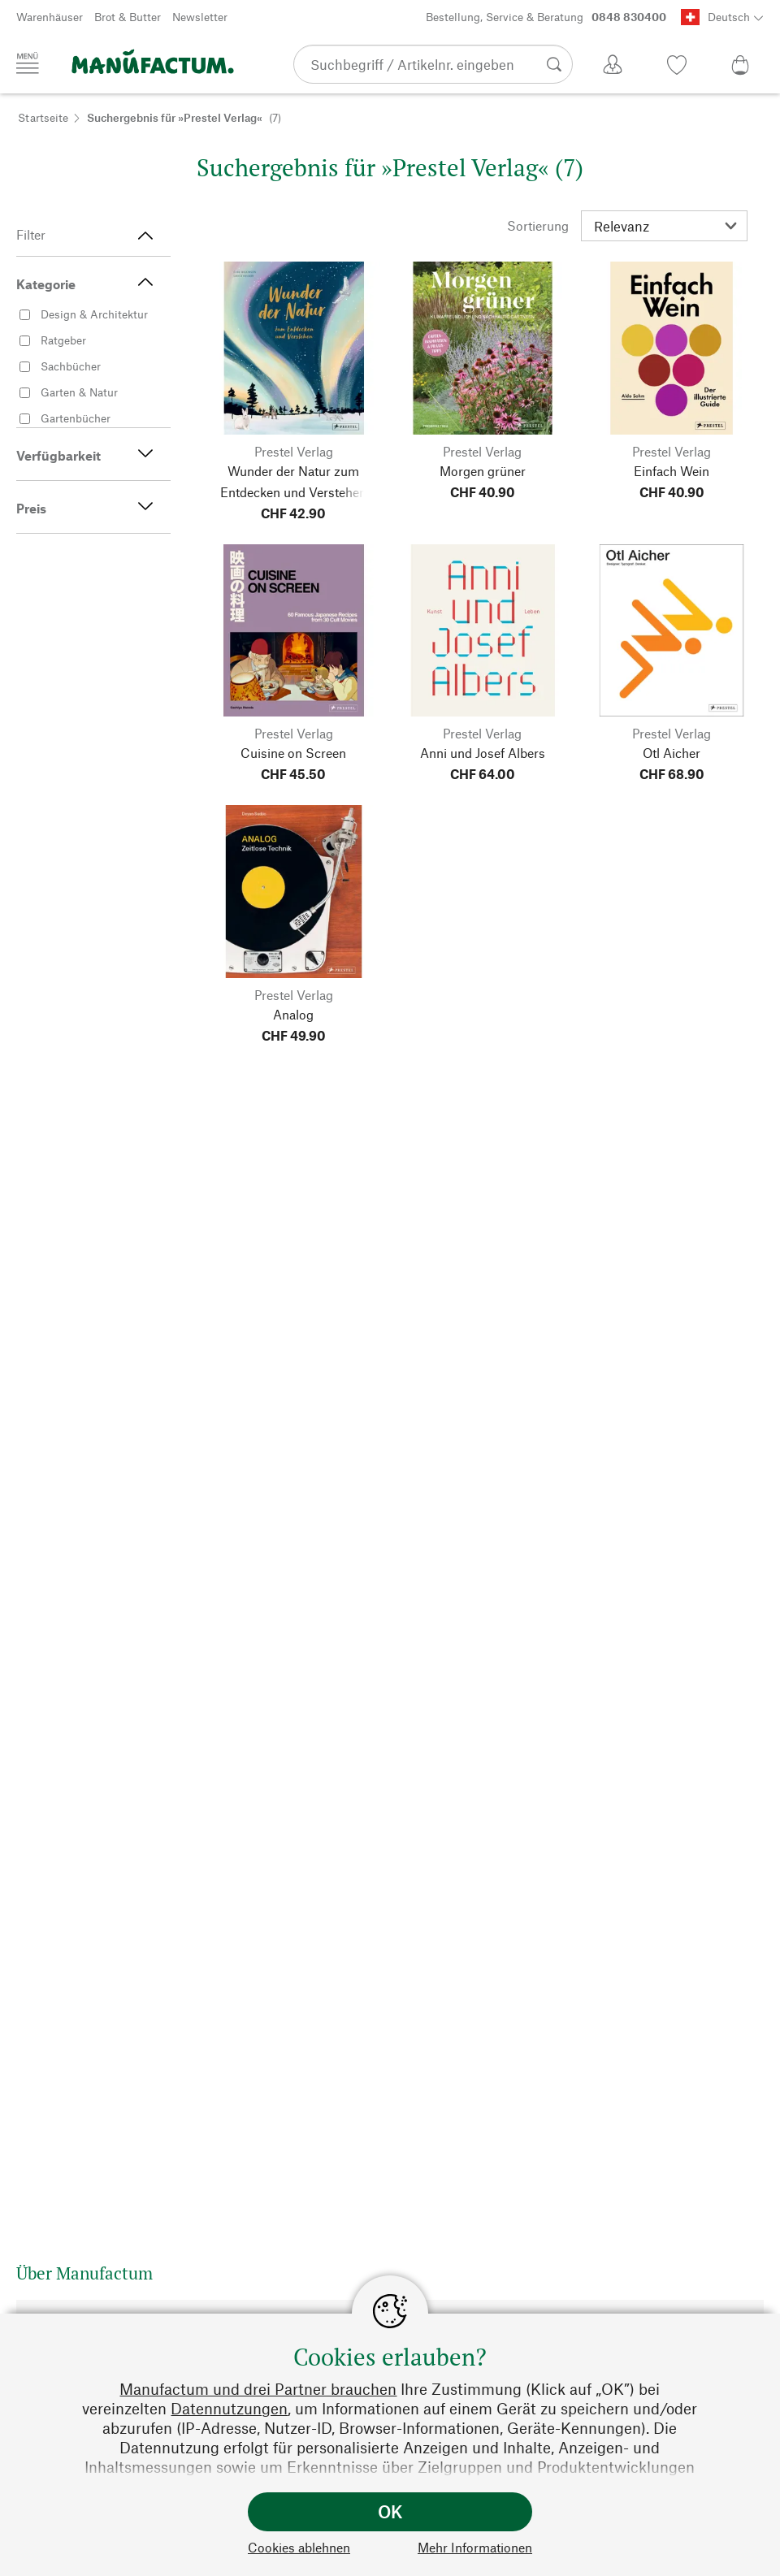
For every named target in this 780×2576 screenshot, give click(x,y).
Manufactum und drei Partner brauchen (257, 2388)
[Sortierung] (664, 225)
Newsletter (200, 17)
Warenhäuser (49, 17)
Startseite (43, 117)
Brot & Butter (127, 17)
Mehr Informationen (475, 2547)
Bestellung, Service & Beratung (546, 17)
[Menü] (27, 63)
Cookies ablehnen (299, 2547)
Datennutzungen (229, 2408)
